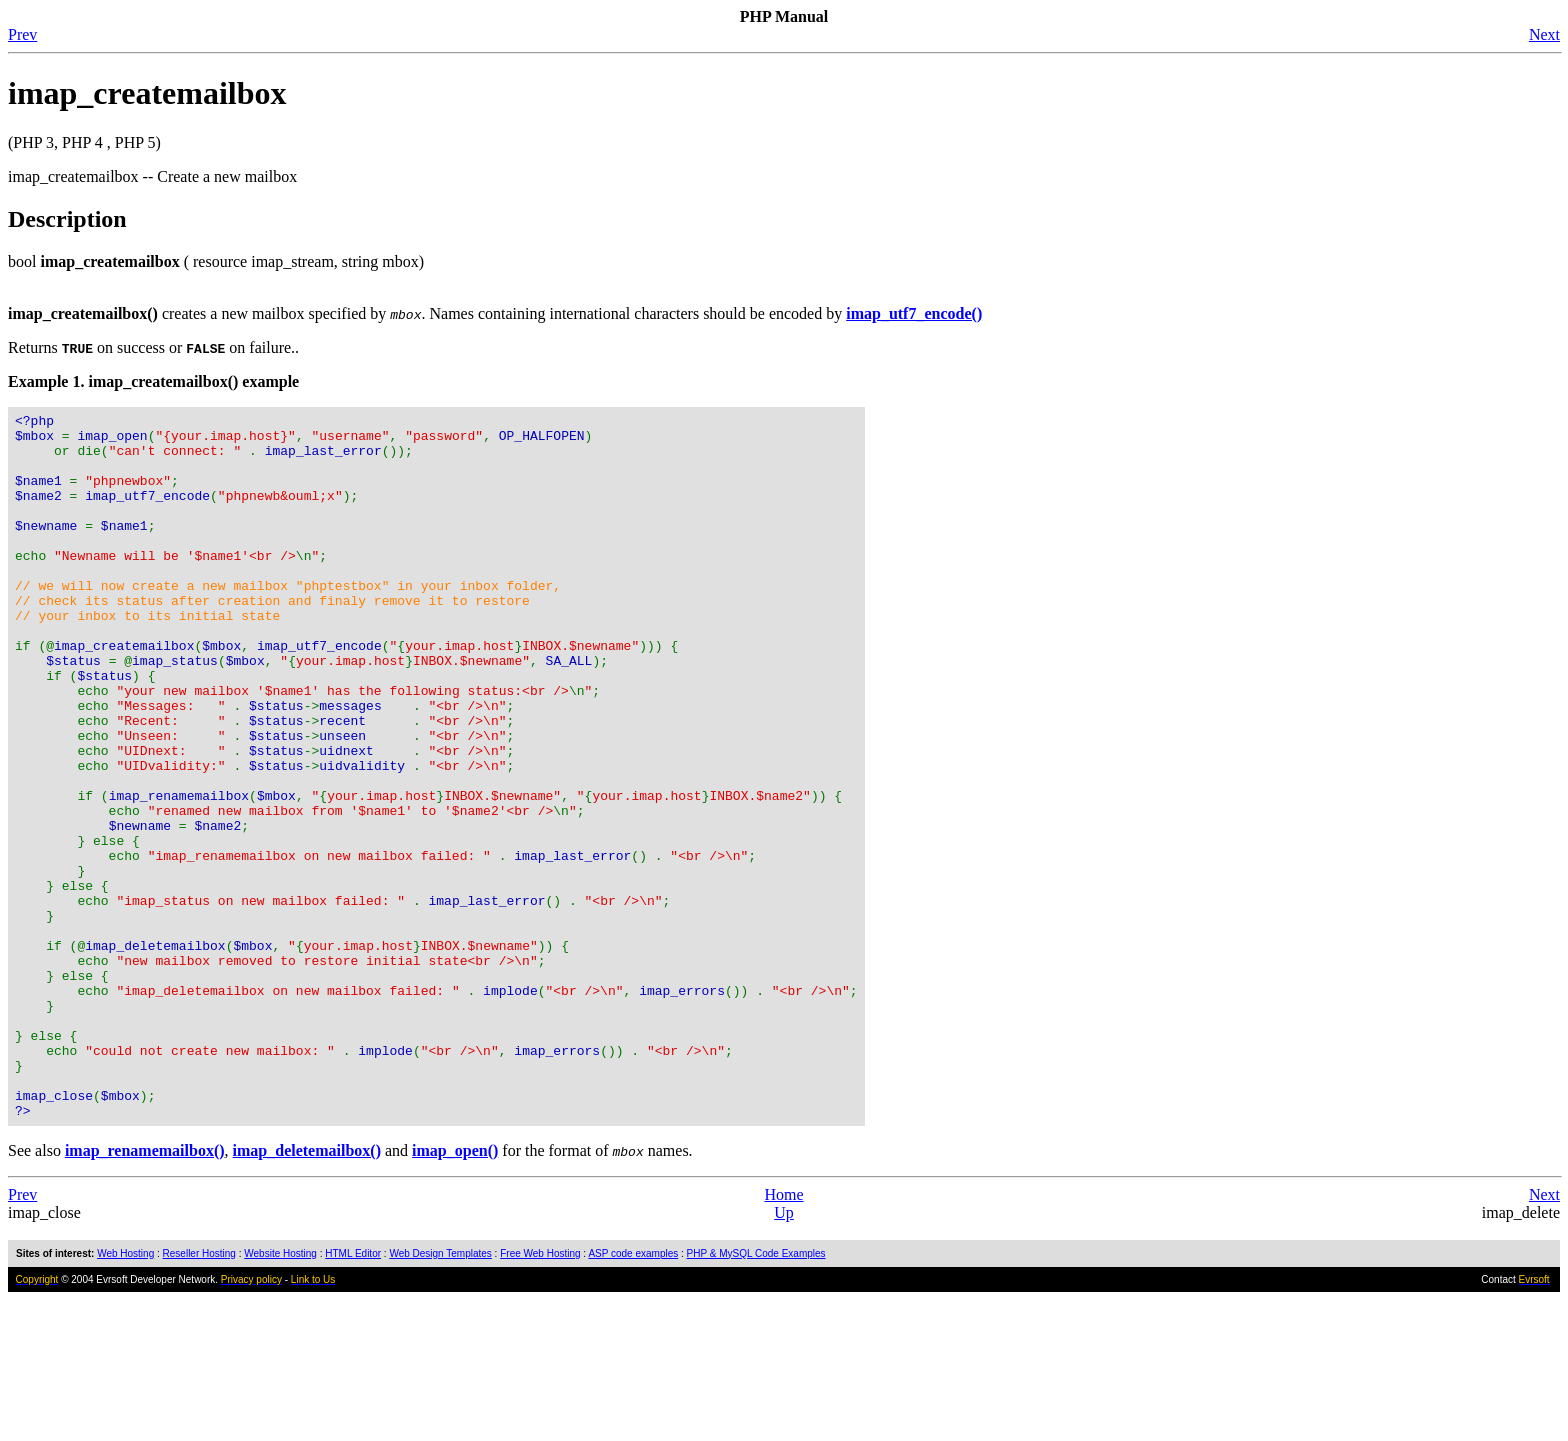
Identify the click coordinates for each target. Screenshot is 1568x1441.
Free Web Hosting (540, 1394)
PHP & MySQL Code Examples (756, 1394)
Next (1544, 34)
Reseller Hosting (199, 1394)
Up (784, 1353)
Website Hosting (280, 1394)
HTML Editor (353, 1394)
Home (783, 1335)
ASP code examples (633, 1394)
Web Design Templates (440, 1394)
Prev (22, 34)
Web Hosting (125, 1394)
